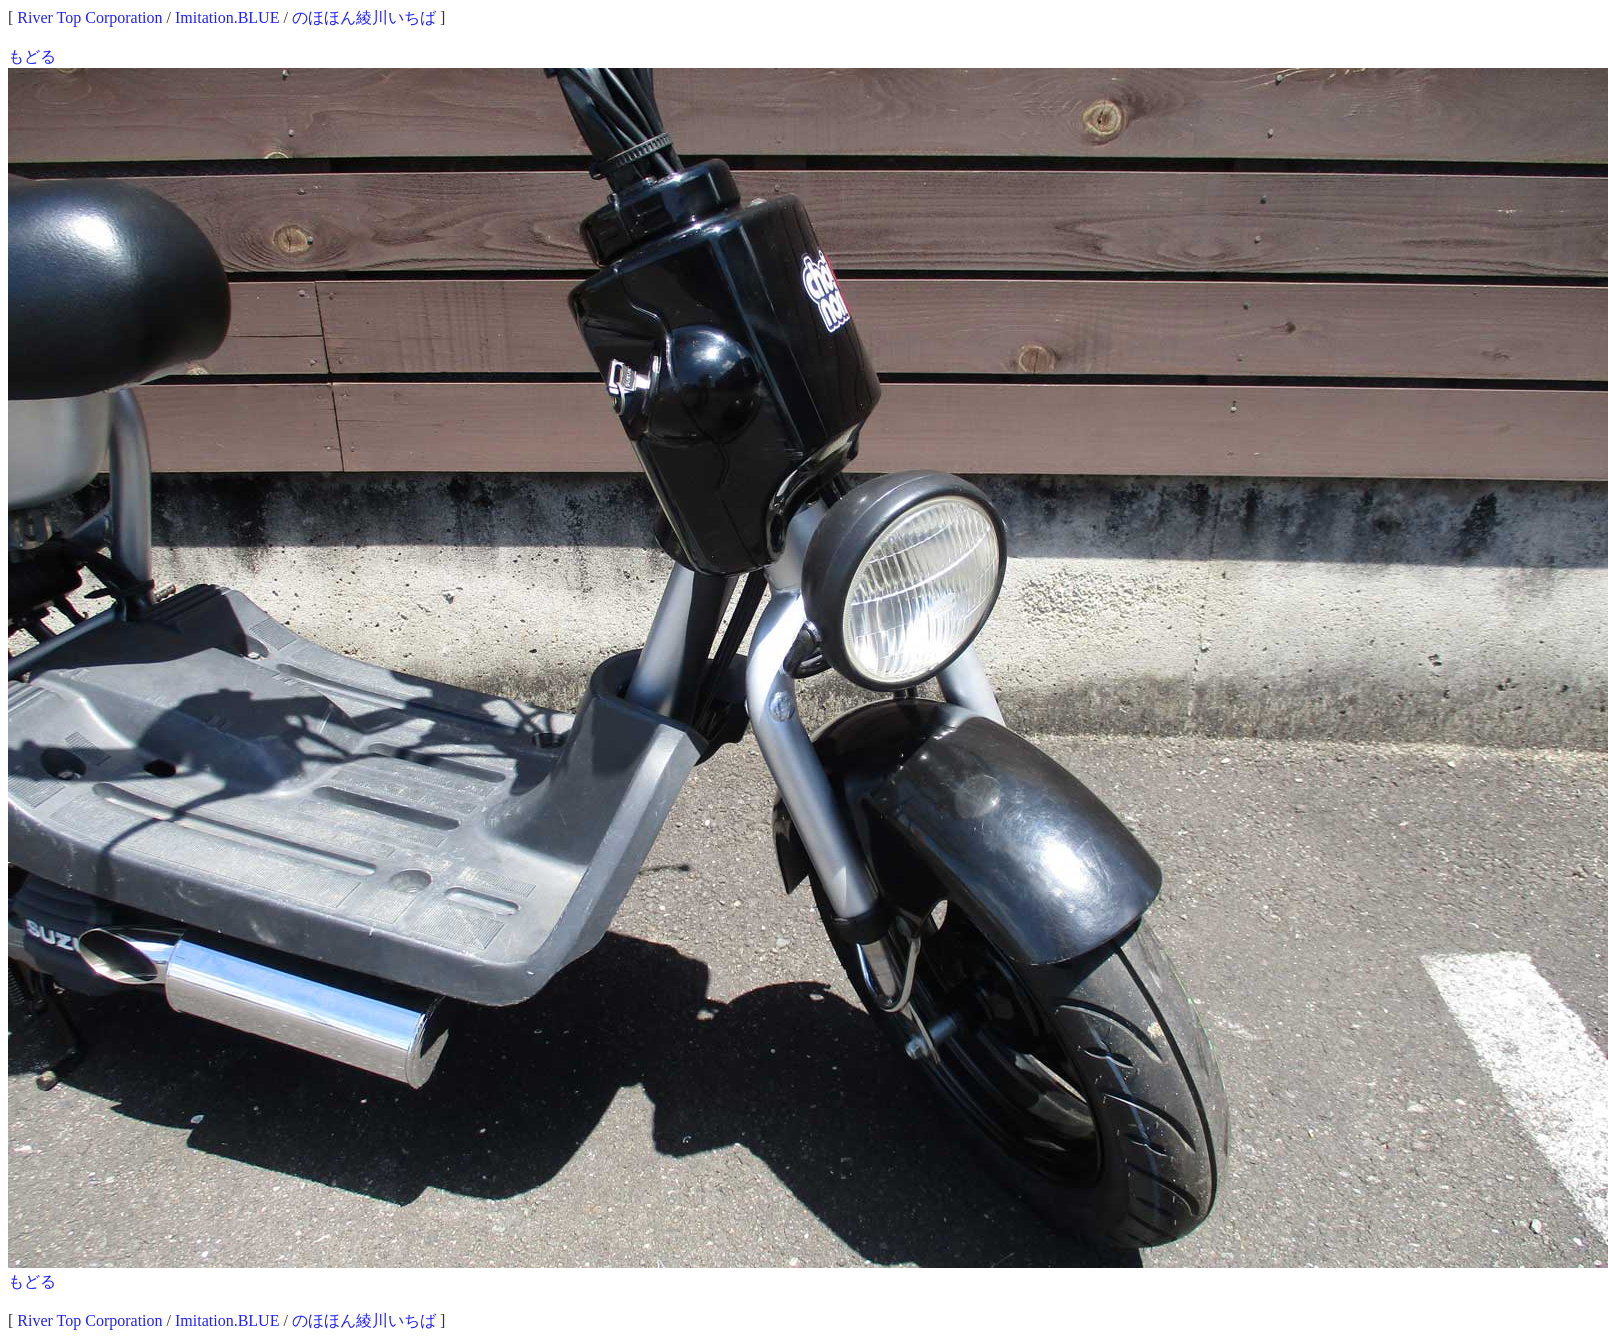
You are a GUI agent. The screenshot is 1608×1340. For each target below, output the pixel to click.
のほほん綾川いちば (364, 17)
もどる (32, 56)
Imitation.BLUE (227, 17)
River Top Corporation (89, 17)
